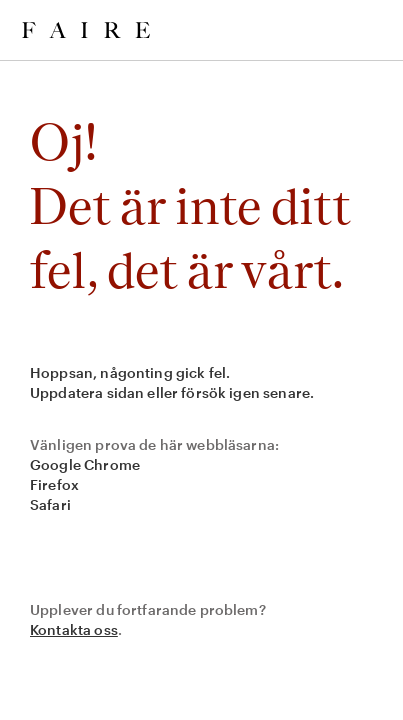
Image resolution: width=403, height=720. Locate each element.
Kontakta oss (74, 629)
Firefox (54, 484)
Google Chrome (85, 464)
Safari (50, 504)
